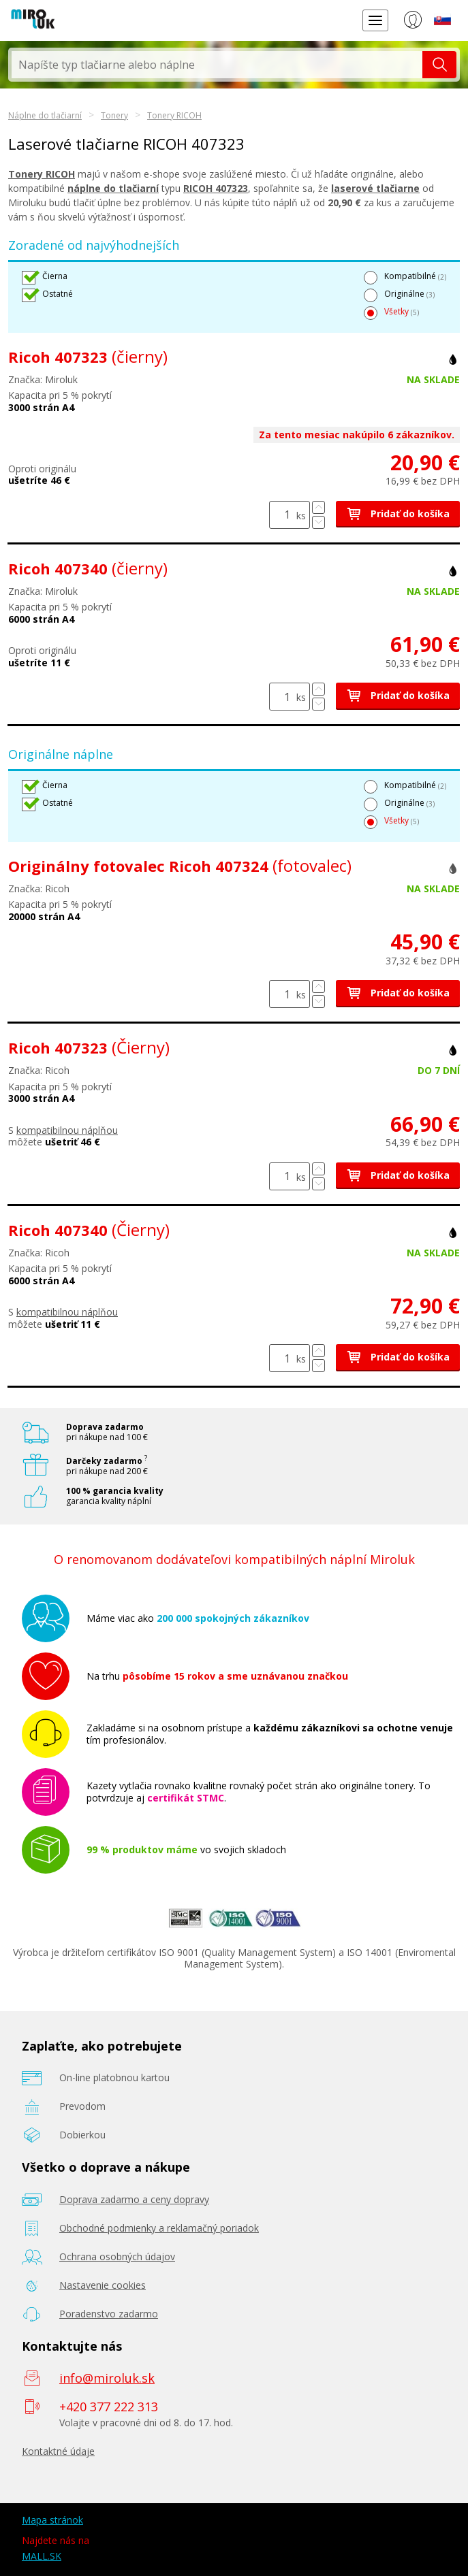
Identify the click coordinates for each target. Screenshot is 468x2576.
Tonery (114, 115)
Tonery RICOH (174, 115)
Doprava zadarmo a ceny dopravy (134, 2199)
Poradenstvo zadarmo (108, 2313)
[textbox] (217, 64)
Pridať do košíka (398, 513)
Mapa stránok (52, 2519)
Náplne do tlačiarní (45, 115)
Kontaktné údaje (58, 2451)
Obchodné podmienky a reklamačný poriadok (159, 2227)
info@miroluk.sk (107, 2378)
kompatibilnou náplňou (67, 1130)
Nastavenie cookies (102, 2285)
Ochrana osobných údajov (117, 2256)
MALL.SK (41, 2555)
